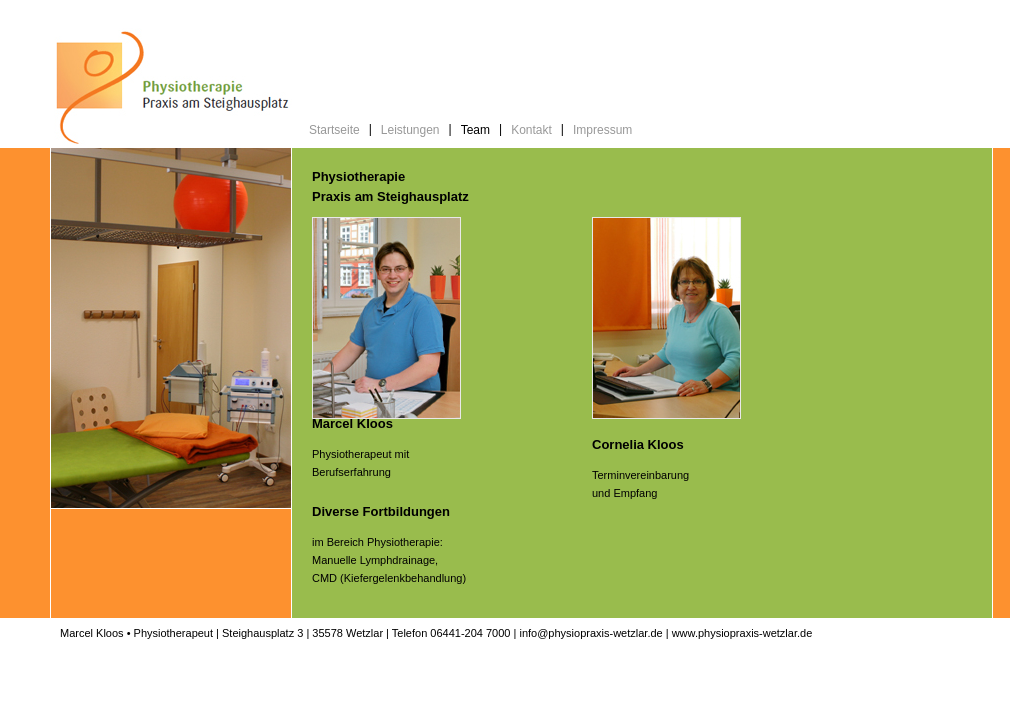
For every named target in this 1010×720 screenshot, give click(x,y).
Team (475, 130)
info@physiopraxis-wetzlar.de (590, 633)
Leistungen (410, 130)
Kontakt (531, 130)
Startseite (334, 130)
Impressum (602, 130)
